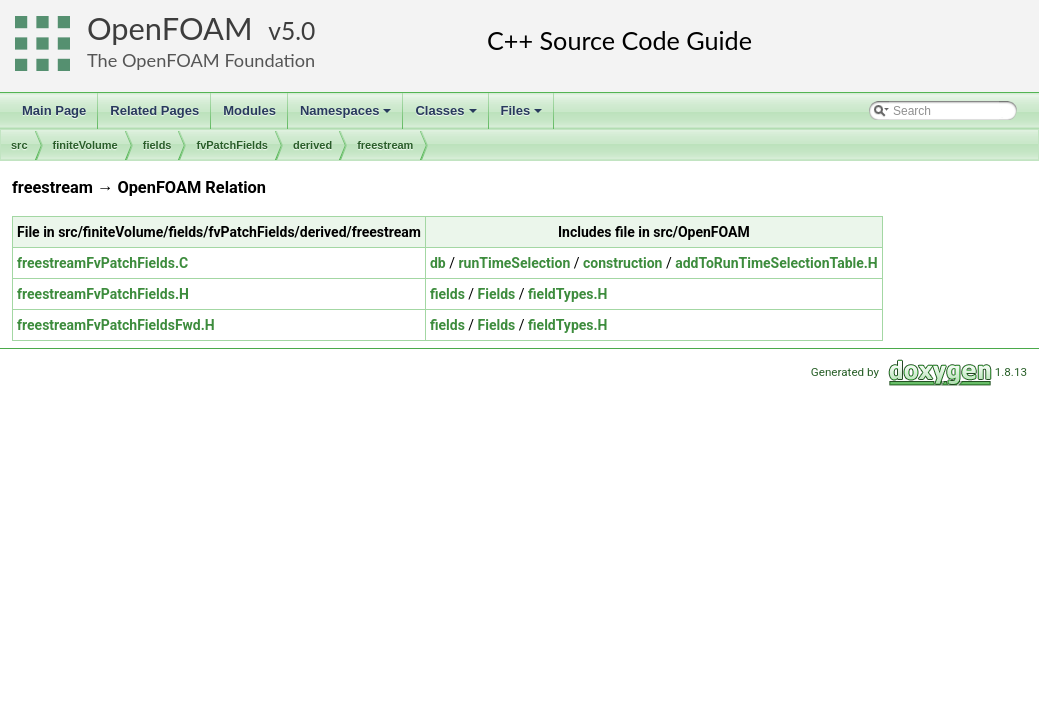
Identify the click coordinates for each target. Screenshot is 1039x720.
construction (622, 263)
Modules (249, 110)
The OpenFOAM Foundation (201, 60)
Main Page (54, 110)
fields (157, 145)
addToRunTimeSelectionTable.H (776, 263)
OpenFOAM (170, 28)
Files (523, 116)
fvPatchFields (232, 145)
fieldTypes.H (567, 294)
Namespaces (347, 116)
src (19, 145)
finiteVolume (85, 145)
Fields (497, 294)
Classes (447, 116)
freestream (385, 145)
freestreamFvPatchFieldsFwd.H (116, 325)
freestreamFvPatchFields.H (103, 294)
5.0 (298, 30)
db (438, 263)
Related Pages (154, 110)
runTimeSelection (514, 263)
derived (312, 145)
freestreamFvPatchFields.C (102, 263)
